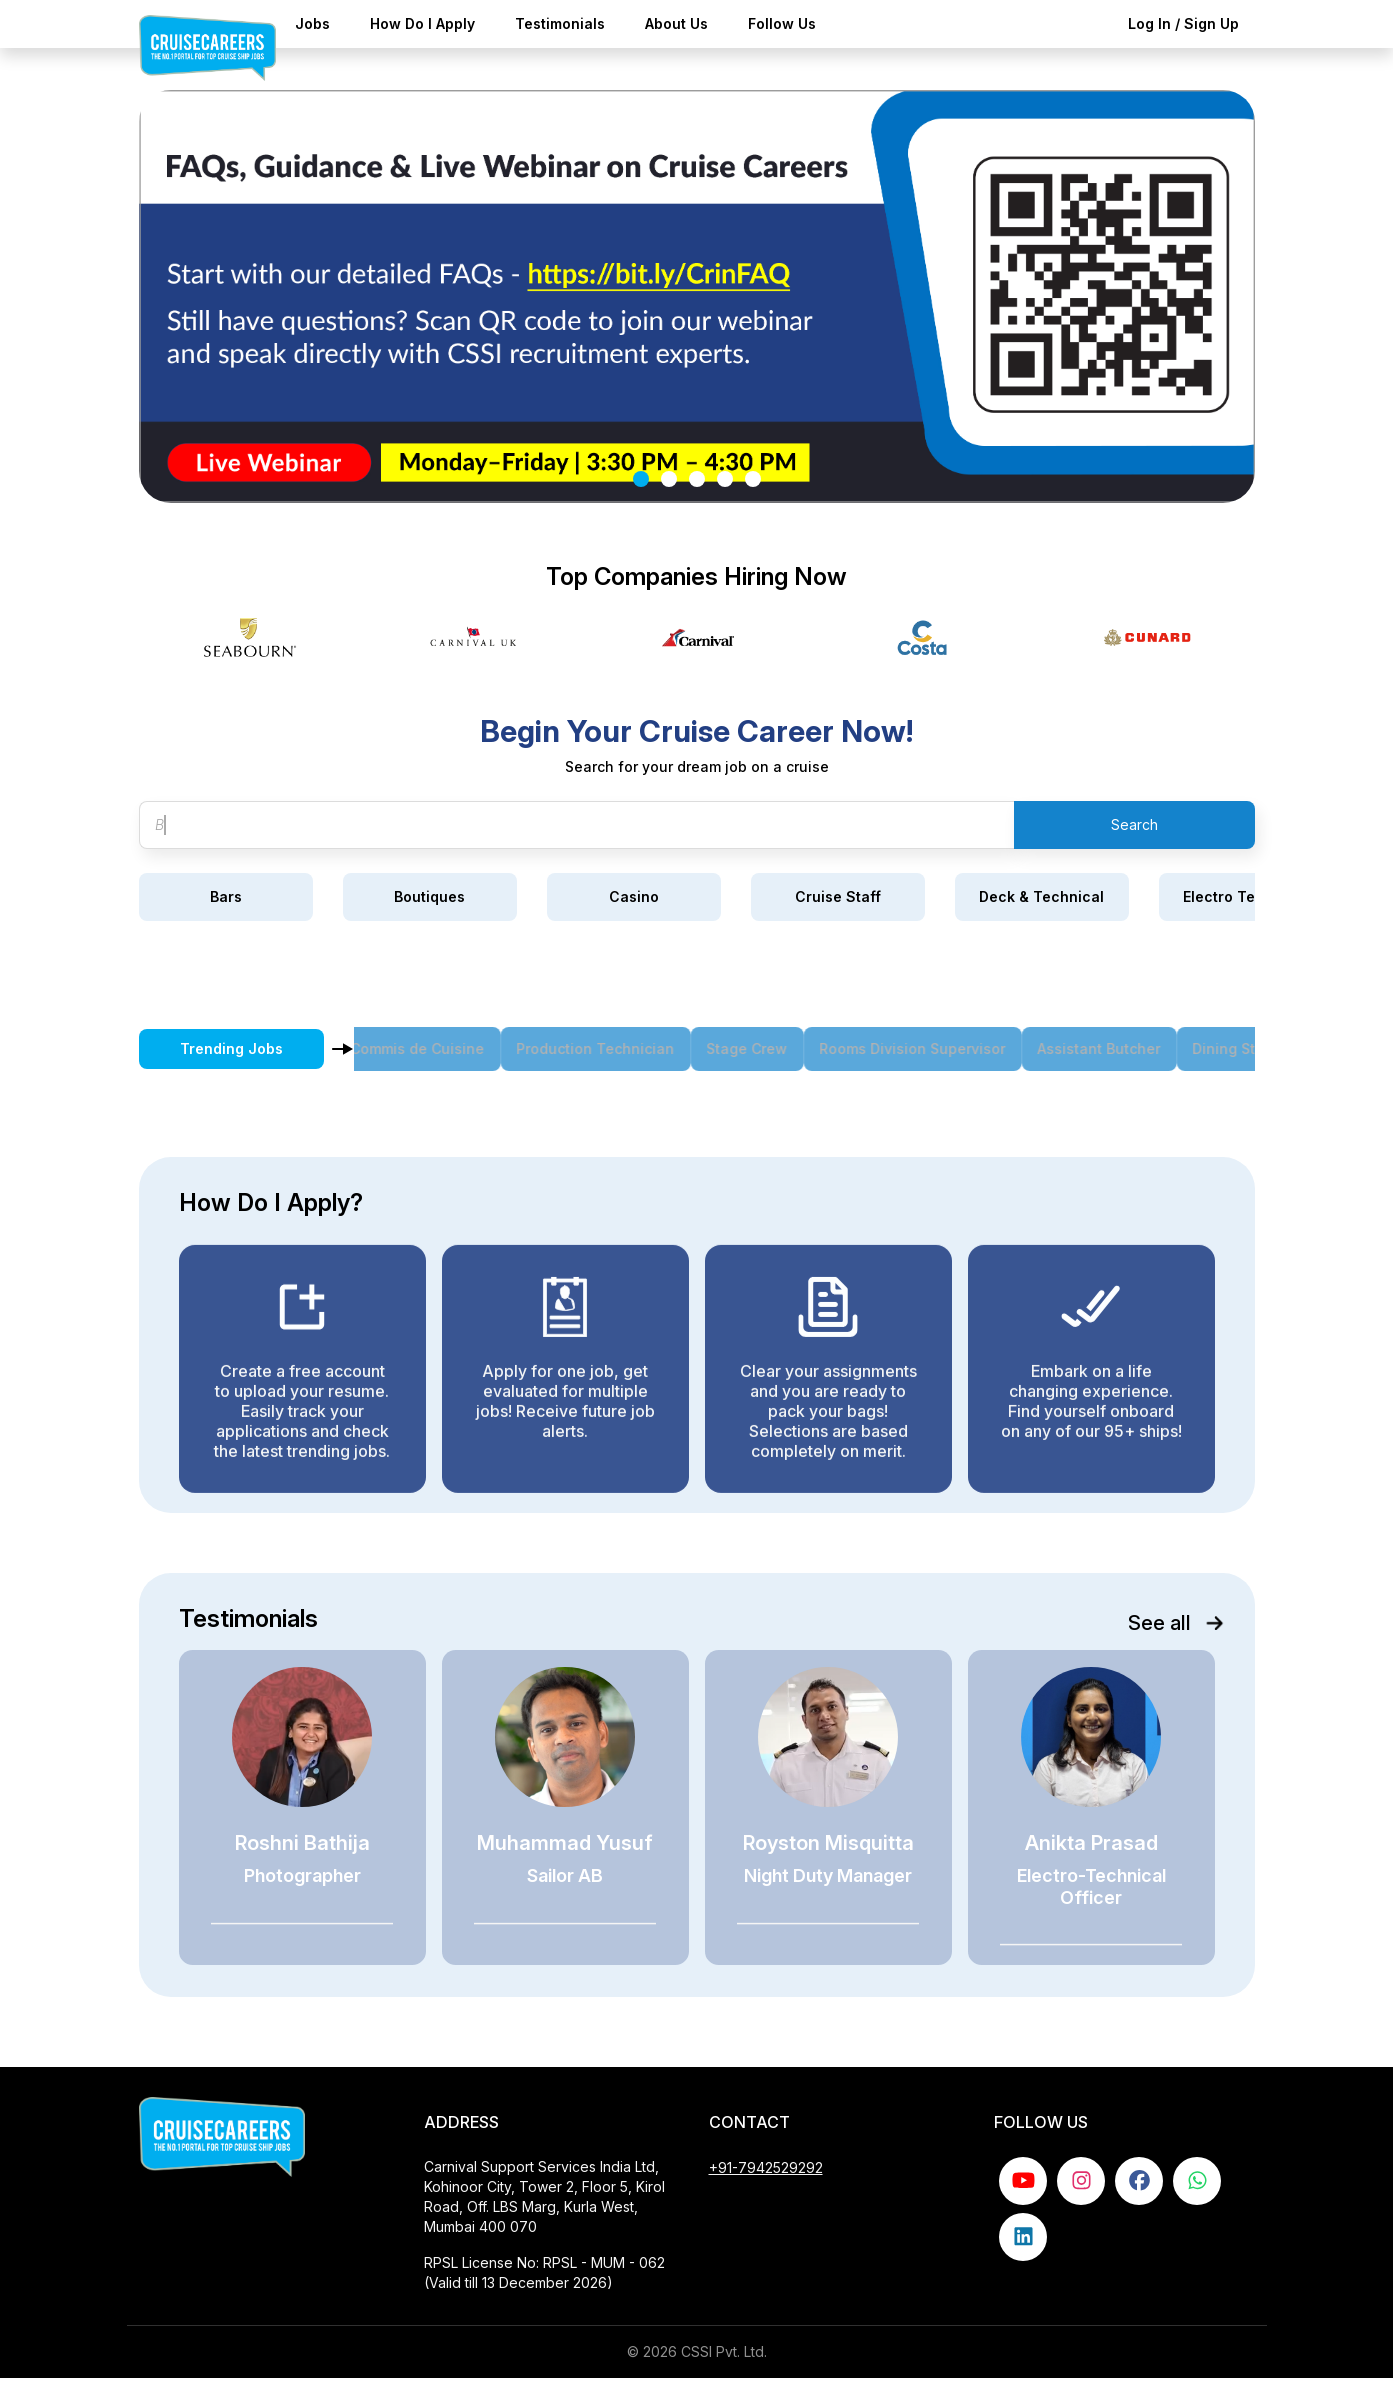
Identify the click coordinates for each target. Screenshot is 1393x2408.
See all (1170, 1623)
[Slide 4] (725, 479)
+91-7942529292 (766, 2197)
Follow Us (782, 23)
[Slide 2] (669, 479)
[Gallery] (697, 637)
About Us (676, 23)
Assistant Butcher (1119, 1048)
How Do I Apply (422, 23)
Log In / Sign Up (1183, 23)
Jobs (312, 23)
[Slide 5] (753, 479)
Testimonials (560, 23)
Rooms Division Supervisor (933, 1048)
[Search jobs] (576, 825)
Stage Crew (767, 1048)
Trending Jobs (231, 1048)
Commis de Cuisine (438, 1048)
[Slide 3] (697, 479)
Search (1134, 824)
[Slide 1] (641, 479)
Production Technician (616, 1048)
